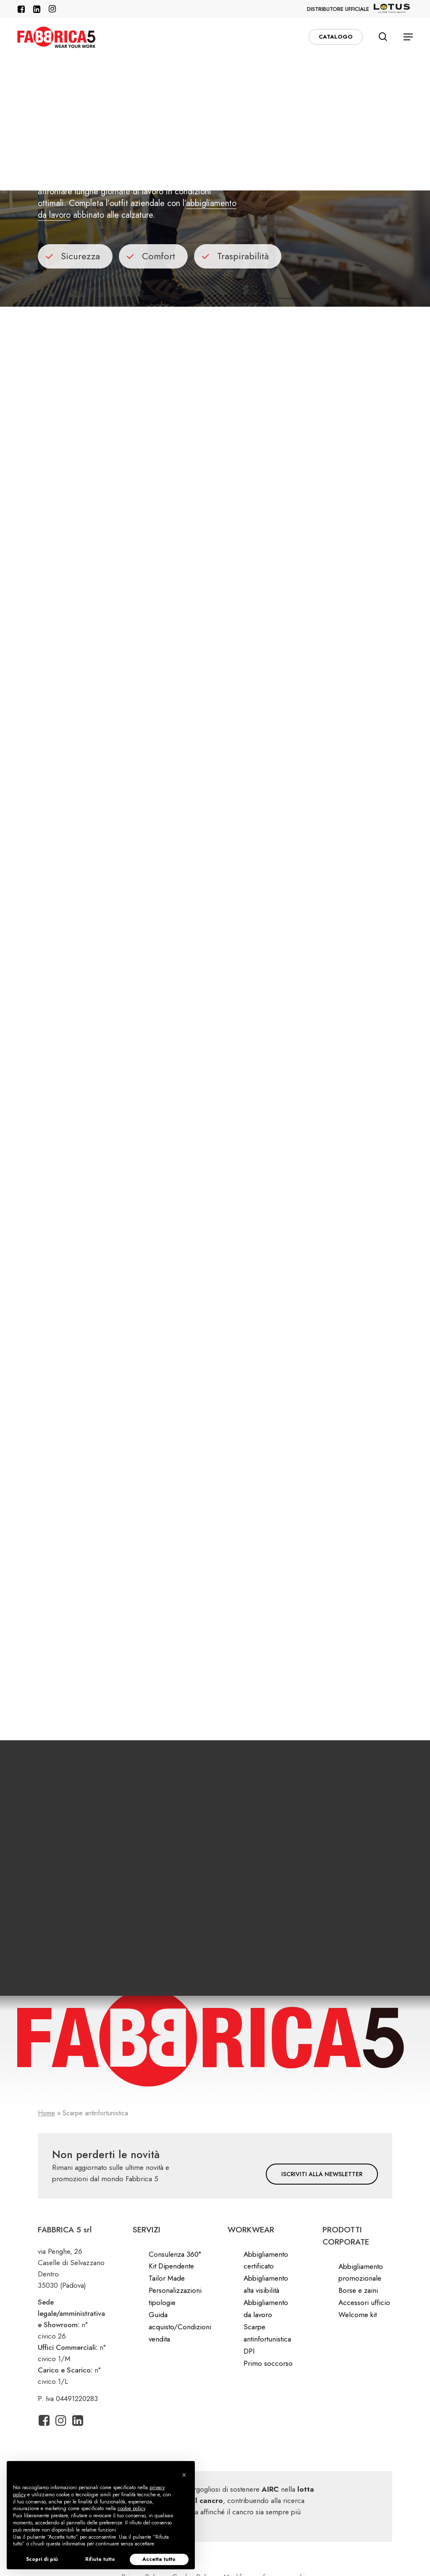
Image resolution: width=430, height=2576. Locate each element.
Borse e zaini (358, 2290)
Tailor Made (167, 2278)
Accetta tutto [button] (159, 2559)
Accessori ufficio (364, 2302)
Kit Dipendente (171, 2266)
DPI (249, 2351)
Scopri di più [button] (42, 2559)
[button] (408, 37)
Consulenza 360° (175, 2254)
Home (46, 2113)
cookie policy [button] (131, 2508)
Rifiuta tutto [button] (100, 2559)
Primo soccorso (268, 2363)
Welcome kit (357, 2315)
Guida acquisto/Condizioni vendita (180, 2327)
